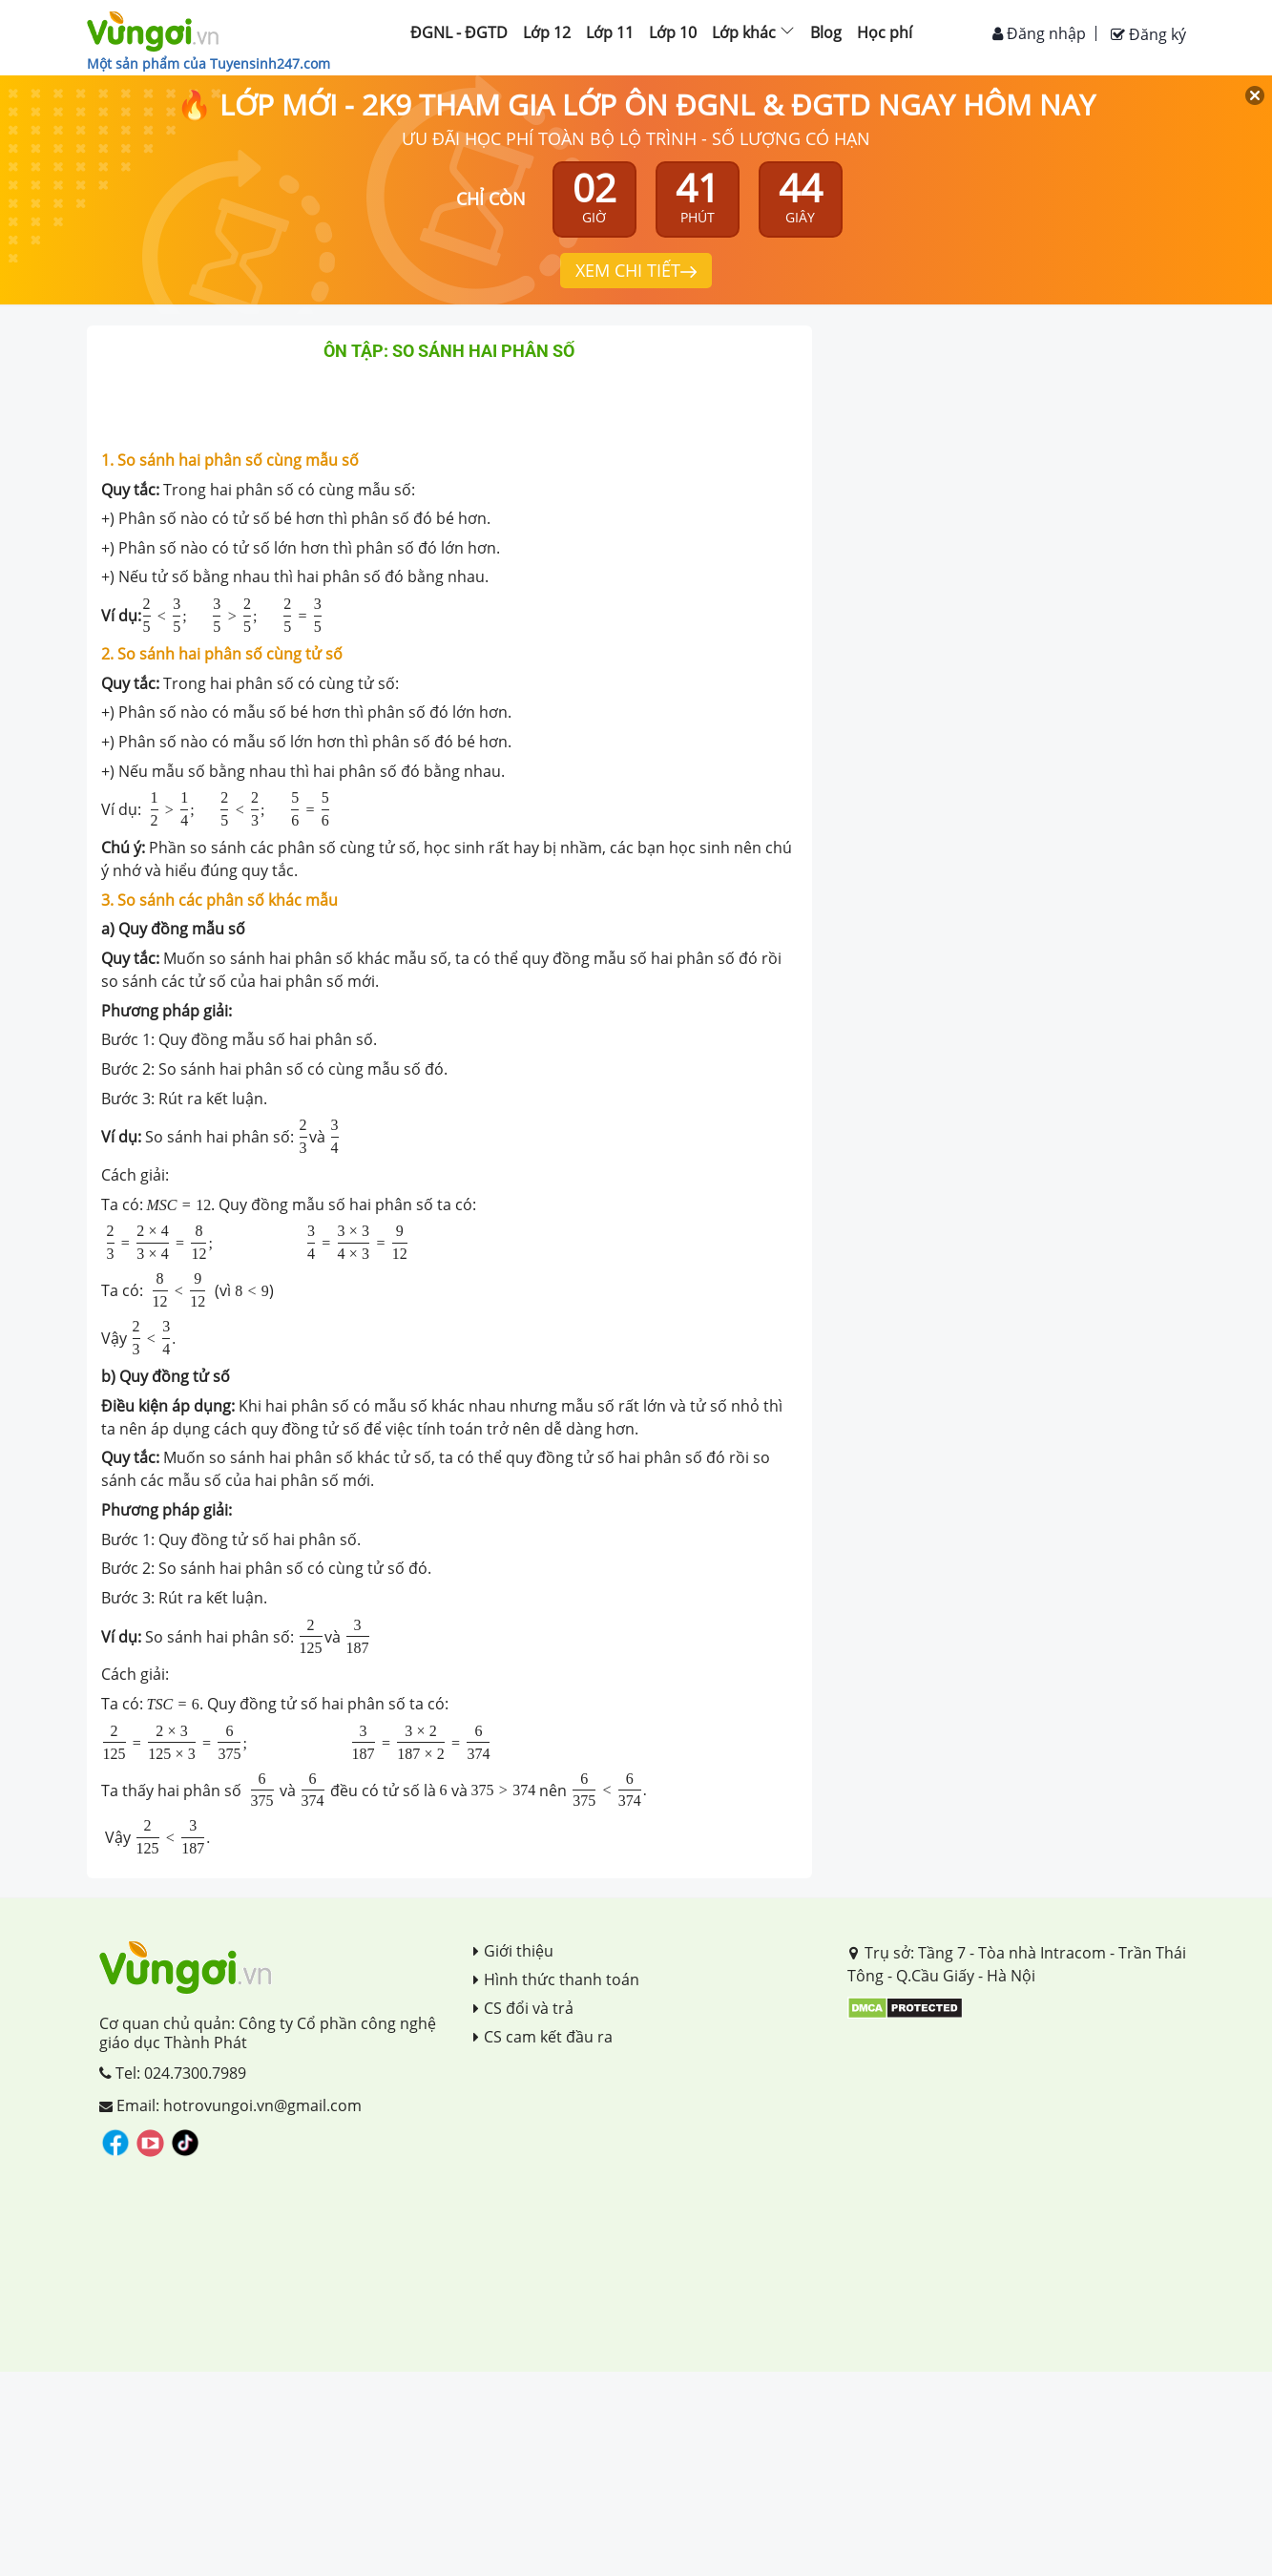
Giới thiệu (513, 1950)
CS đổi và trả (523, 2008)
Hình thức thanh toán (556, 1979)
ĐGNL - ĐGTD (459, 32)
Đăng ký (1148, 34)
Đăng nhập (1039, 33)
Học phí (884, 32)
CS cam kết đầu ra (543, 2036)
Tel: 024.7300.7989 (172, 2073)
